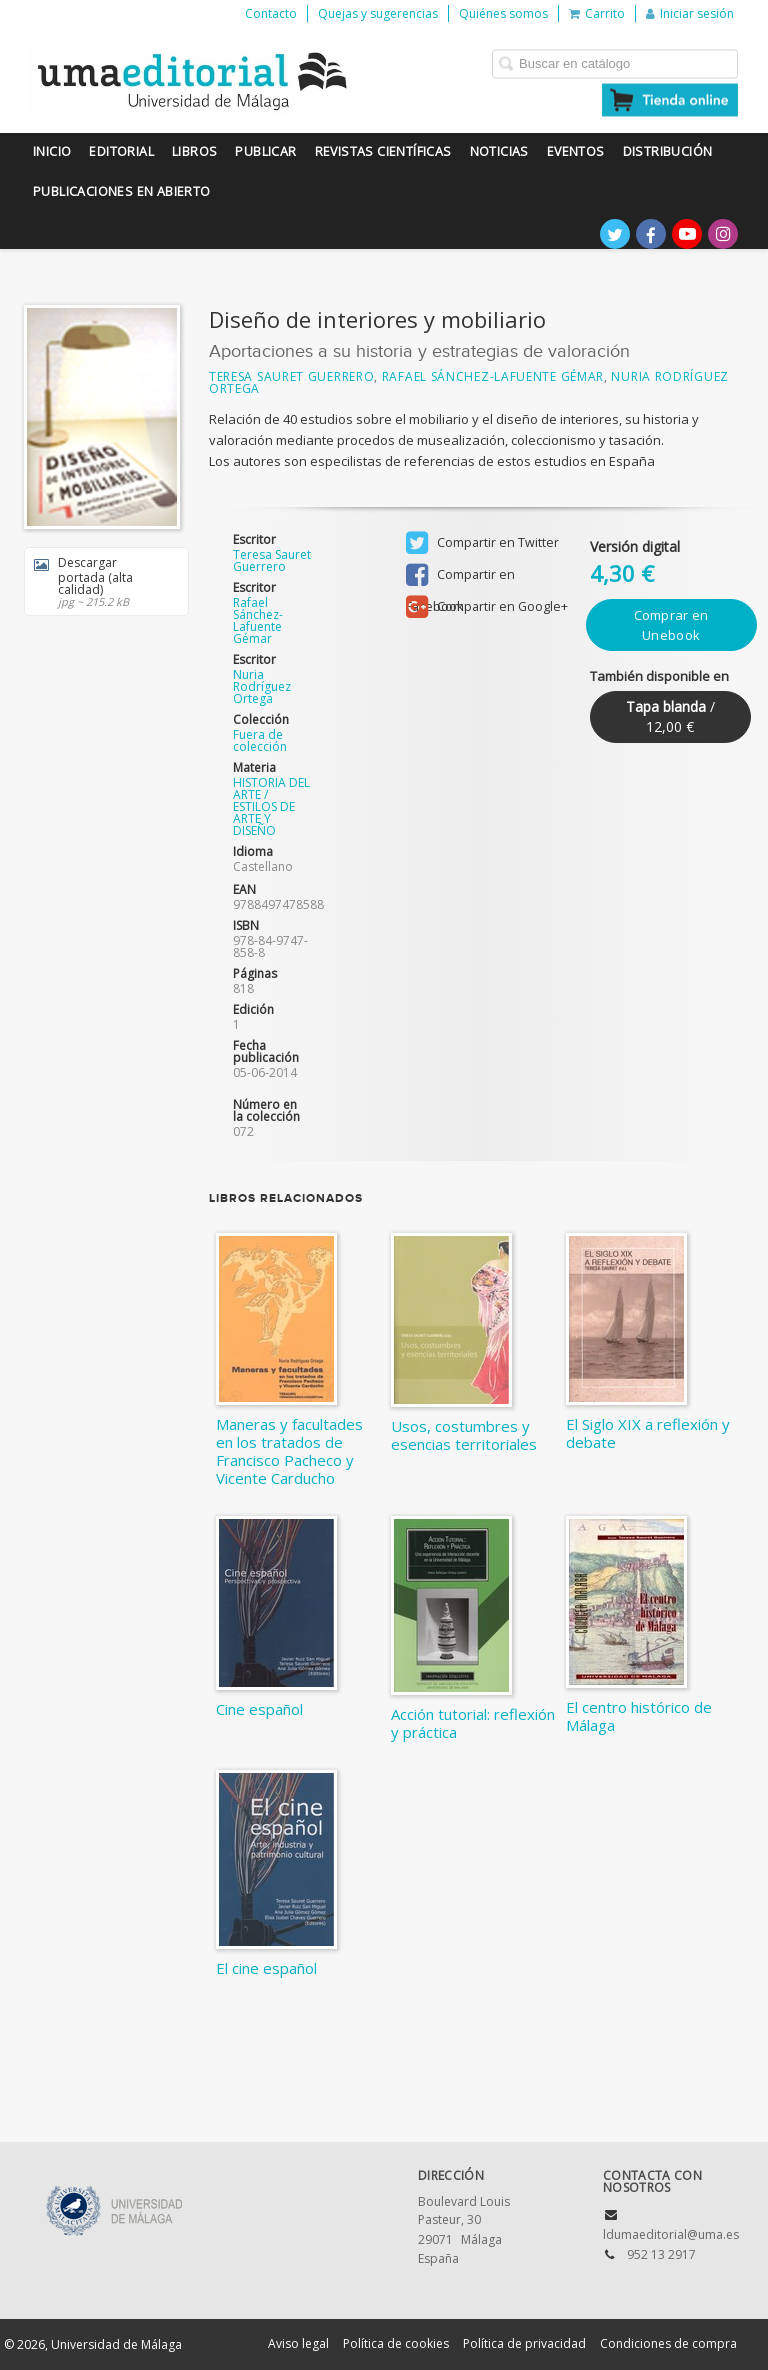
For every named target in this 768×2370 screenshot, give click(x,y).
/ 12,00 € (670, 716)
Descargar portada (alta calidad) (99, 581)
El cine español (266, 1968)
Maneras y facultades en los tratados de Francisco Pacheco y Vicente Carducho (289, 1451)
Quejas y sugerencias (378, 13)
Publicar (265, 151)
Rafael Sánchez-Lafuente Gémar (493, 376)
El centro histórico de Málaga (639, 1716)
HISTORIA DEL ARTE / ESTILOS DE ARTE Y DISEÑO (271, 806)
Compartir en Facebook (460, 576)
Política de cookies (396, 2343)
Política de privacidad (524, 2343)
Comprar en (671, 625)
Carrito (597, 13)
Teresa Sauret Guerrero (291, 376)
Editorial (121, 151)
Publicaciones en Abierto (122, 191)
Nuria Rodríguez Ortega (262, 686)
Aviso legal (298, 2343)
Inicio (52, 151)
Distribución (668, 151)
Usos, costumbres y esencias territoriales (464, 1435)
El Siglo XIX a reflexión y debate (648, 1433)
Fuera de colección (260, 741)
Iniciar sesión (690, 13)
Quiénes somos (503, 13)
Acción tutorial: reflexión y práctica (473, 1723)
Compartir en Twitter (482, 543)
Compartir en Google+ (487, 607)
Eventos (576, 151)
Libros (194, 151)
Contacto (271, 13)
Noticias (499, 151)
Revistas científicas (383, 151)
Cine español (259, 1709)
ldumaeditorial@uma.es (671, 2234)
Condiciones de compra (668, 2343)
